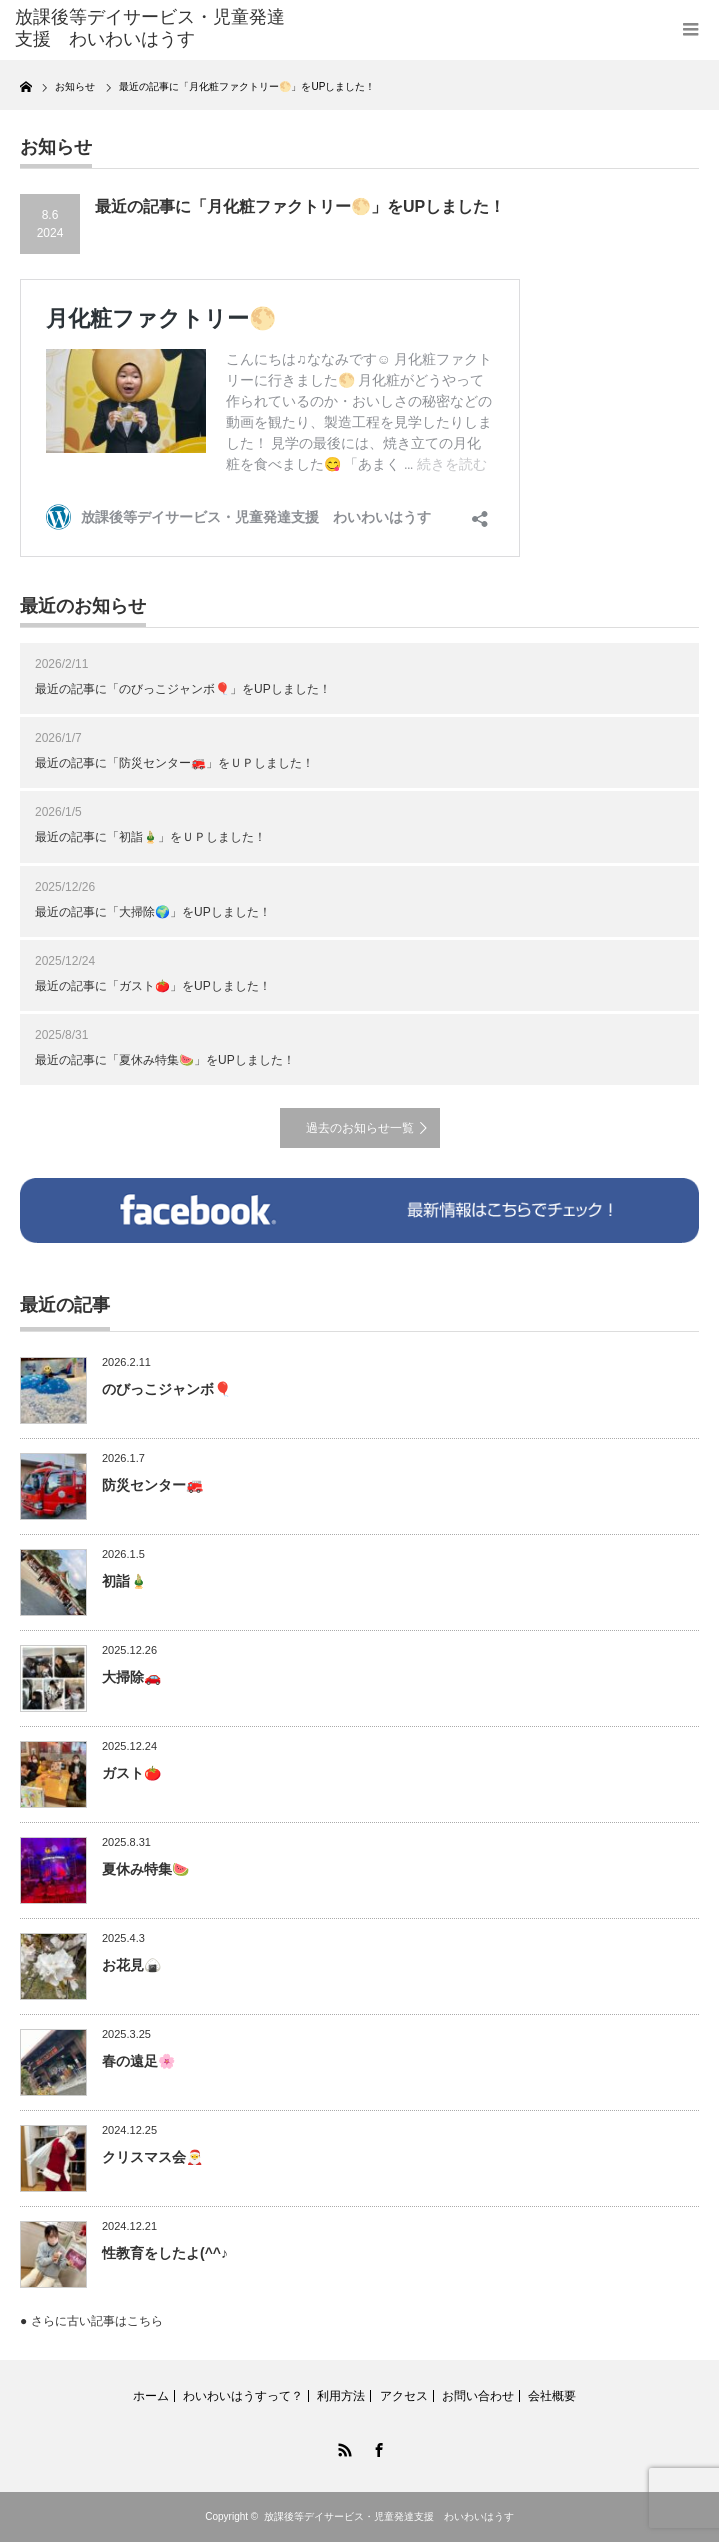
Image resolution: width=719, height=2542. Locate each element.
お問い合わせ (478, 2396)
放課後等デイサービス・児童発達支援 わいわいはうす (389, 2516)
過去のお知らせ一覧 (360, 1128)
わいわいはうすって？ (243, 2396)
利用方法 (341, 2396)
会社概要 (552, 2396)
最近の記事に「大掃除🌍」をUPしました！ (153, 912)
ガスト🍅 (131, 1773)
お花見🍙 (131, 1965)
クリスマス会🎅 (152, 2157)
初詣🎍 (124, 1581)
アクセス (404, 2396)
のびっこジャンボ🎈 (166, 1389)
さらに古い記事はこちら (97, 2321)
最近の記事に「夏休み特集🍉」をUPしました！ (165, 1060)
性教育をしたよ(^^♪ (165, 2253)
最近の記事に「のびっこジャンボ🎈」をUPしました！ (183, 689)
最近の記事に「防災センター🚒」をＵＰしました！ (174, 763)
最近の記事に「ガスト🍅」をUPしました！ (153, 986)
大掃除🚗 (131, 1677)
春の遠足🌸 (138, 2061)
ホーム (151, 2396)
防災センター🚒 (152, 1485)
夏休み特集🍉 (145, 1869)
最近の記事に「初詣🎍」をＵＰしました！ (150, 837)
